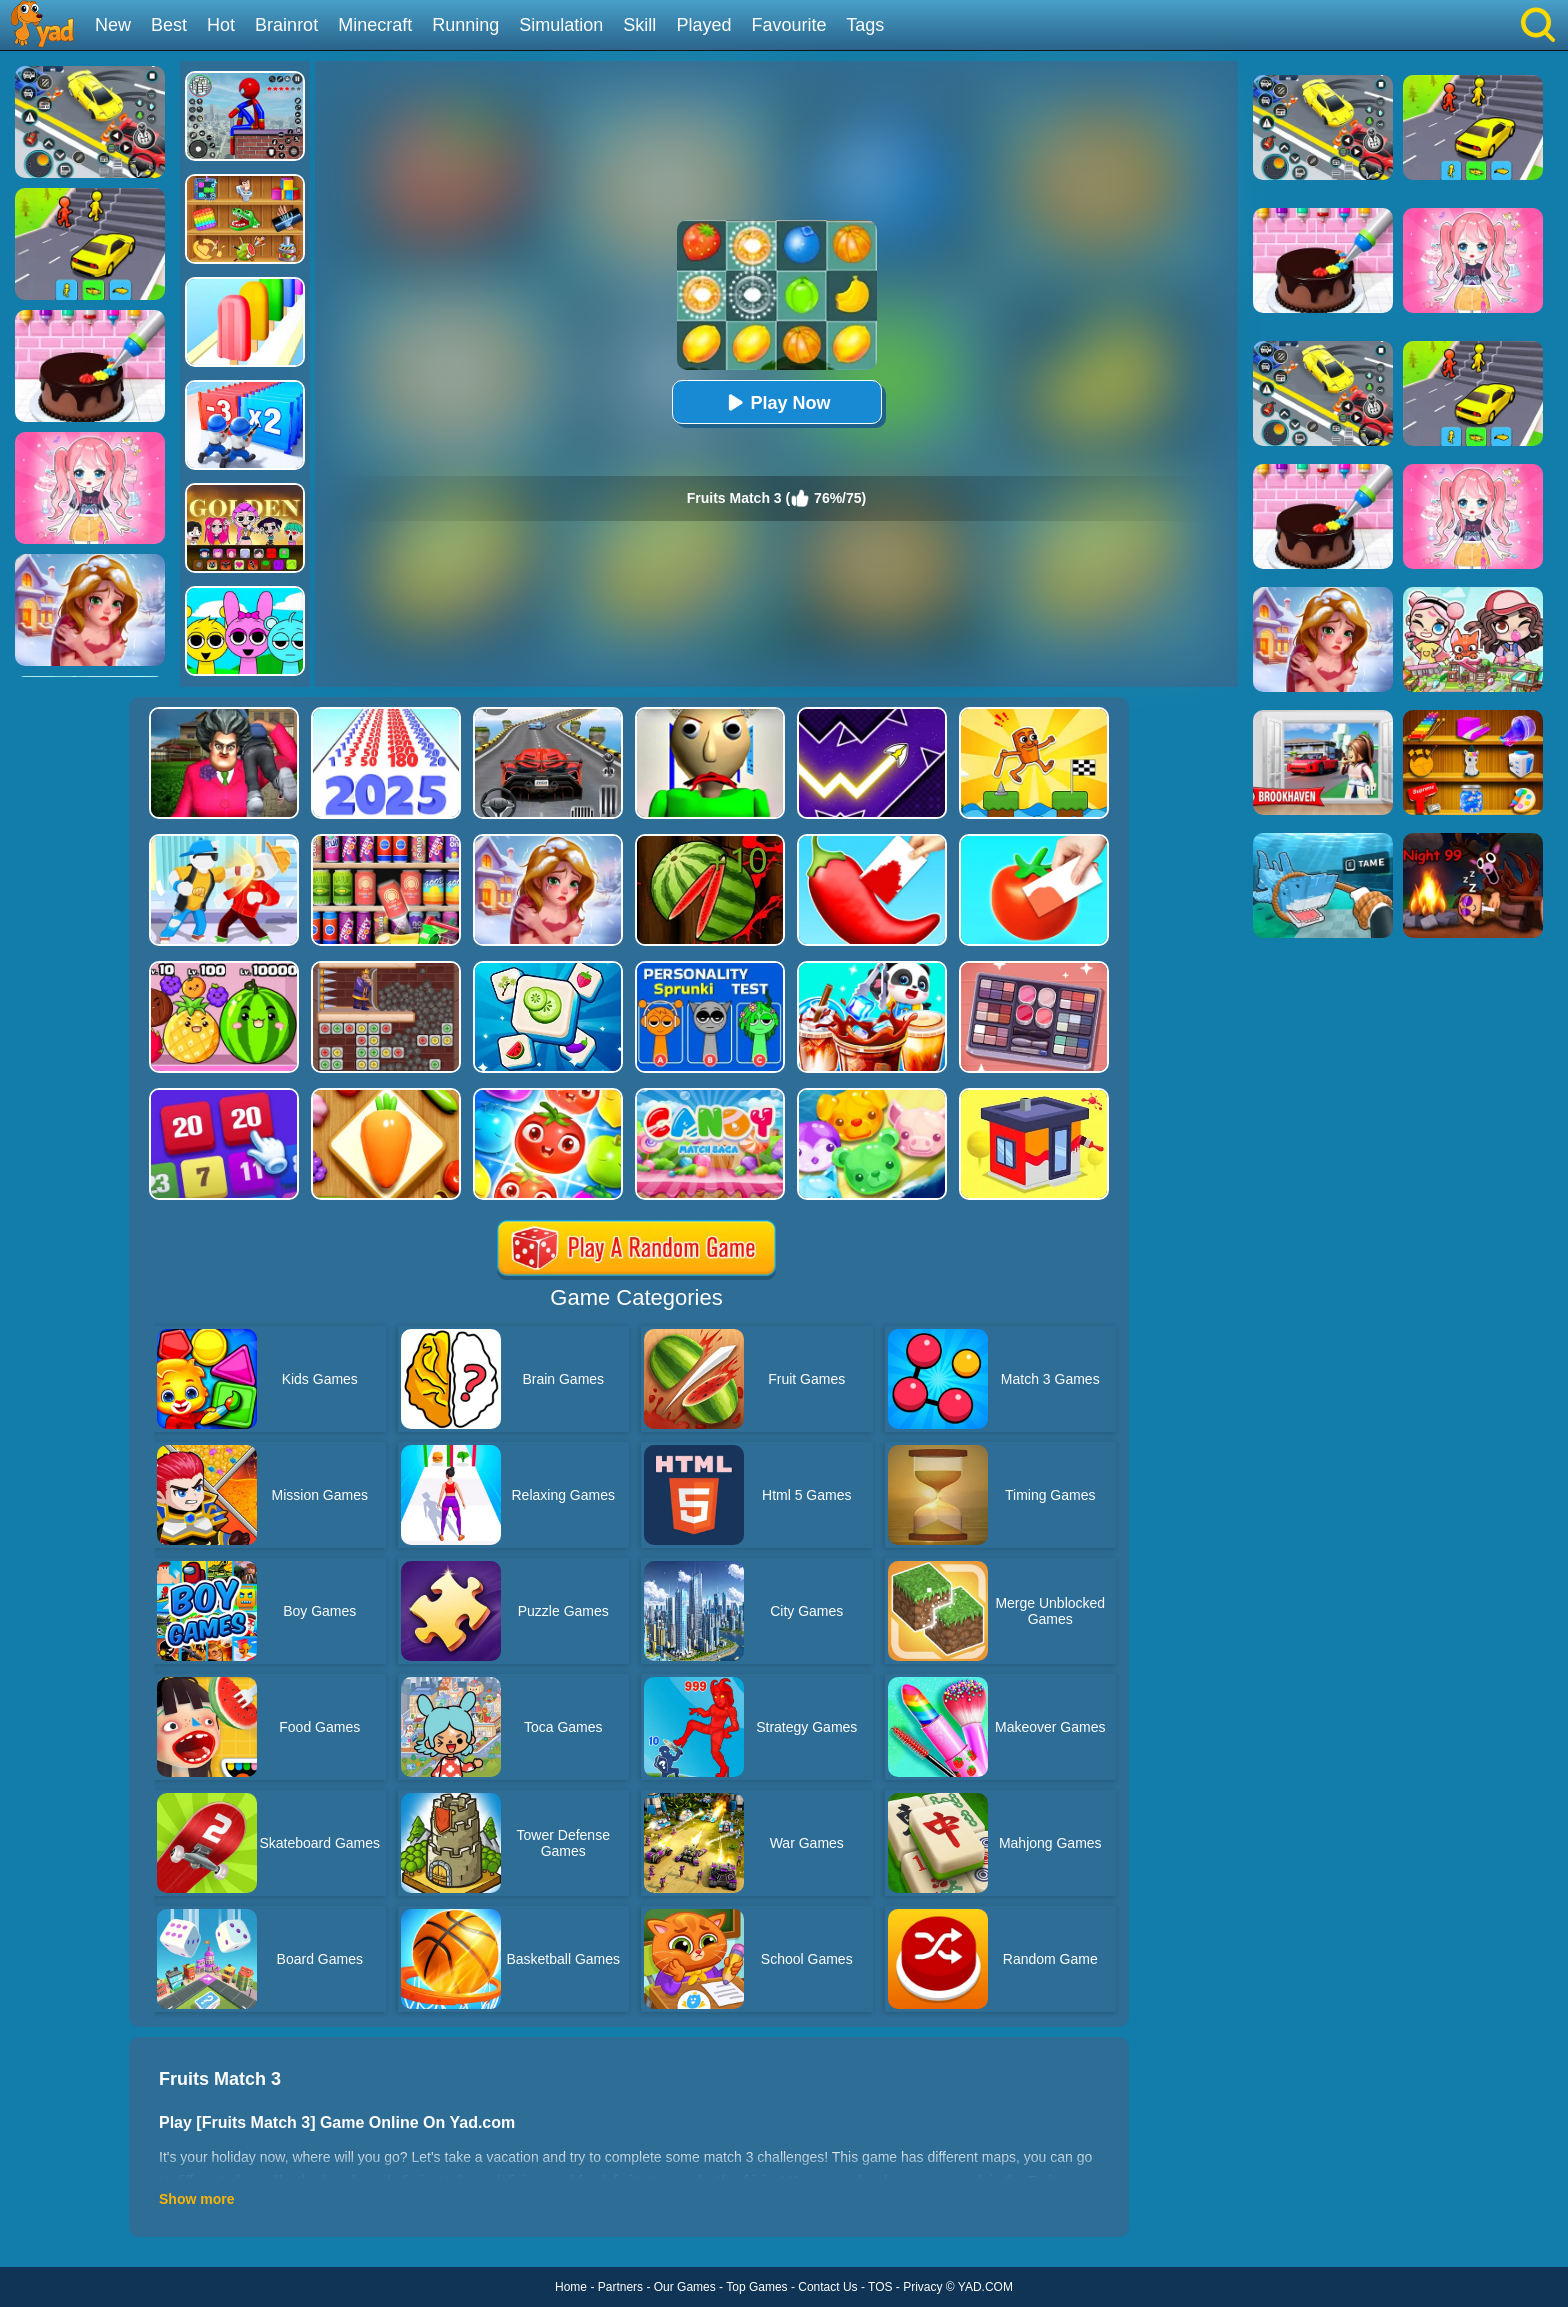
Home (571, 2287)
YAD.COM (985, 2287)
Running (465, 25)
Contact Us (827, 2287)
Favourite (788, 25)
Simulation (561, 25)
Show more (196, 2199)
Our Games (685, 2287)
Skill (639, 25)
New (113, 25)
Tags (865, 25)
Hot (221, 25)
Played (703, 25)
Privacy (922, 2287)
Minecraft (375, 25)
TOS (880, 2287)
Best (169, 25)
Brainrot (286, 25)
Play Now (776, 402)
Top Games (756, 2287)
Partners (620, 2287)
